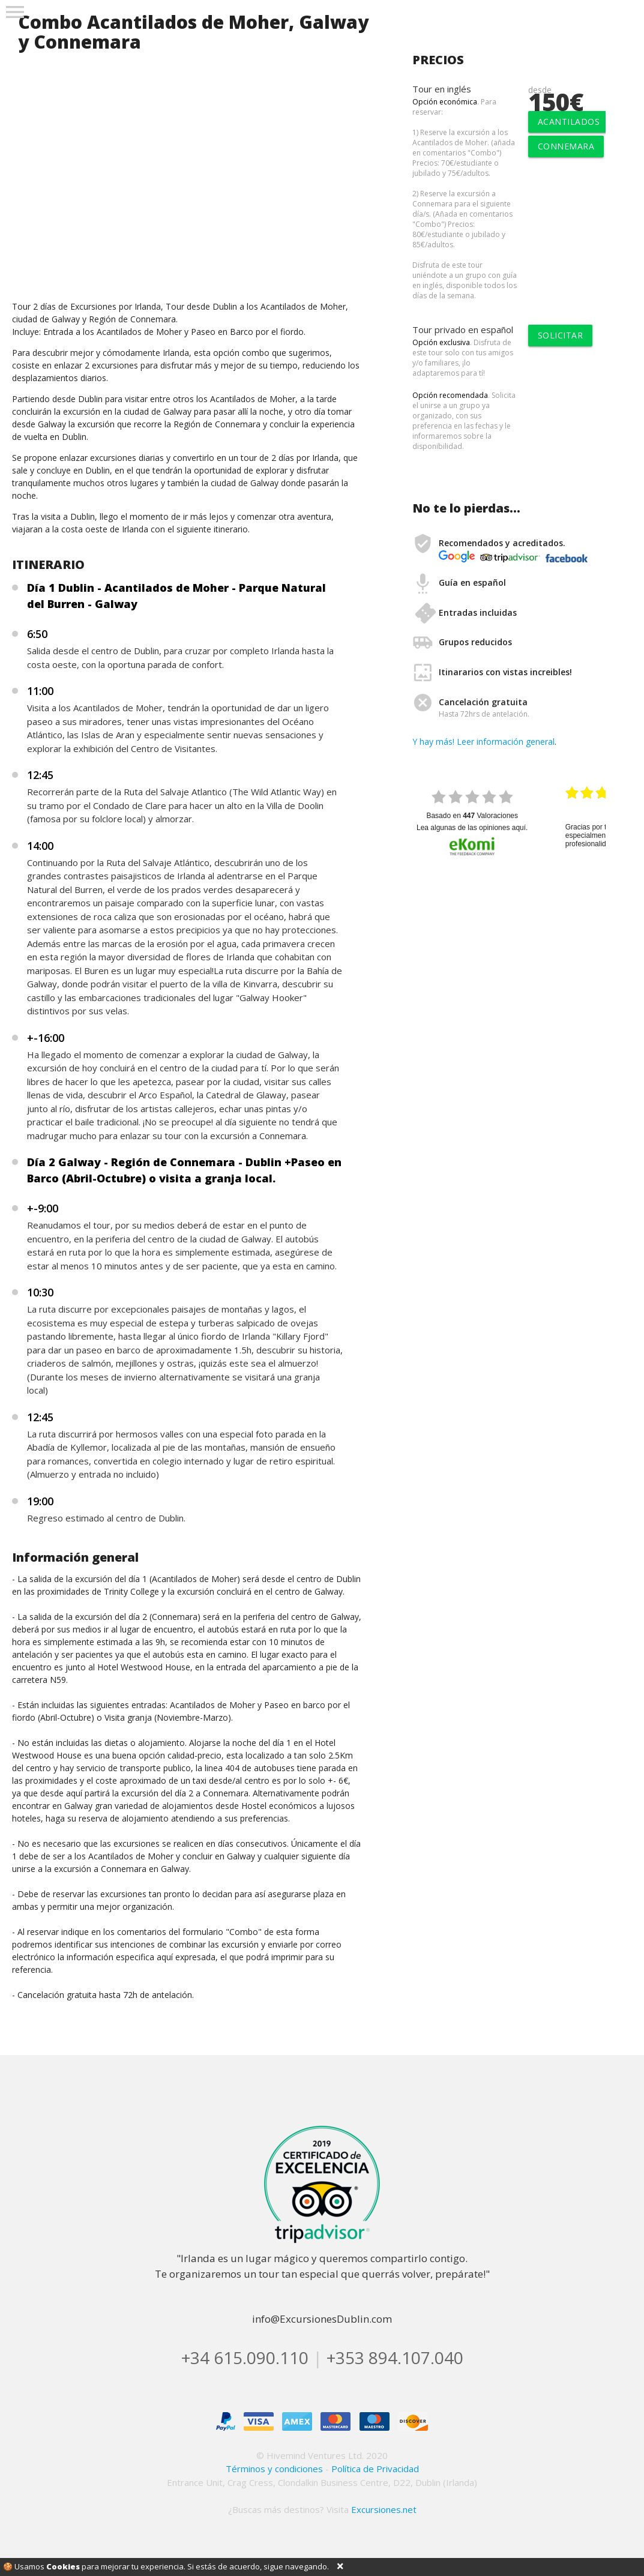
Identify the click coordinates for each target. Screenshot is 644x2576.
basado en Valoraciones (472, 815)
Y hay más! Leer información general (483, 741)
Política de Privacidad (375, 2469)
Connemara (566, 146)
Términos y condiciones (274, 2469)
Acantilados (569, 121)
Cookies (63, 2566)
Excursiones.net (384, 2509)
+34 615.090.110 (244, 2357)
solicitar (560, 335)
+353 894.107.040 (395, 2357)
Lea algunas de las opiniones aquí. (472, 827)
